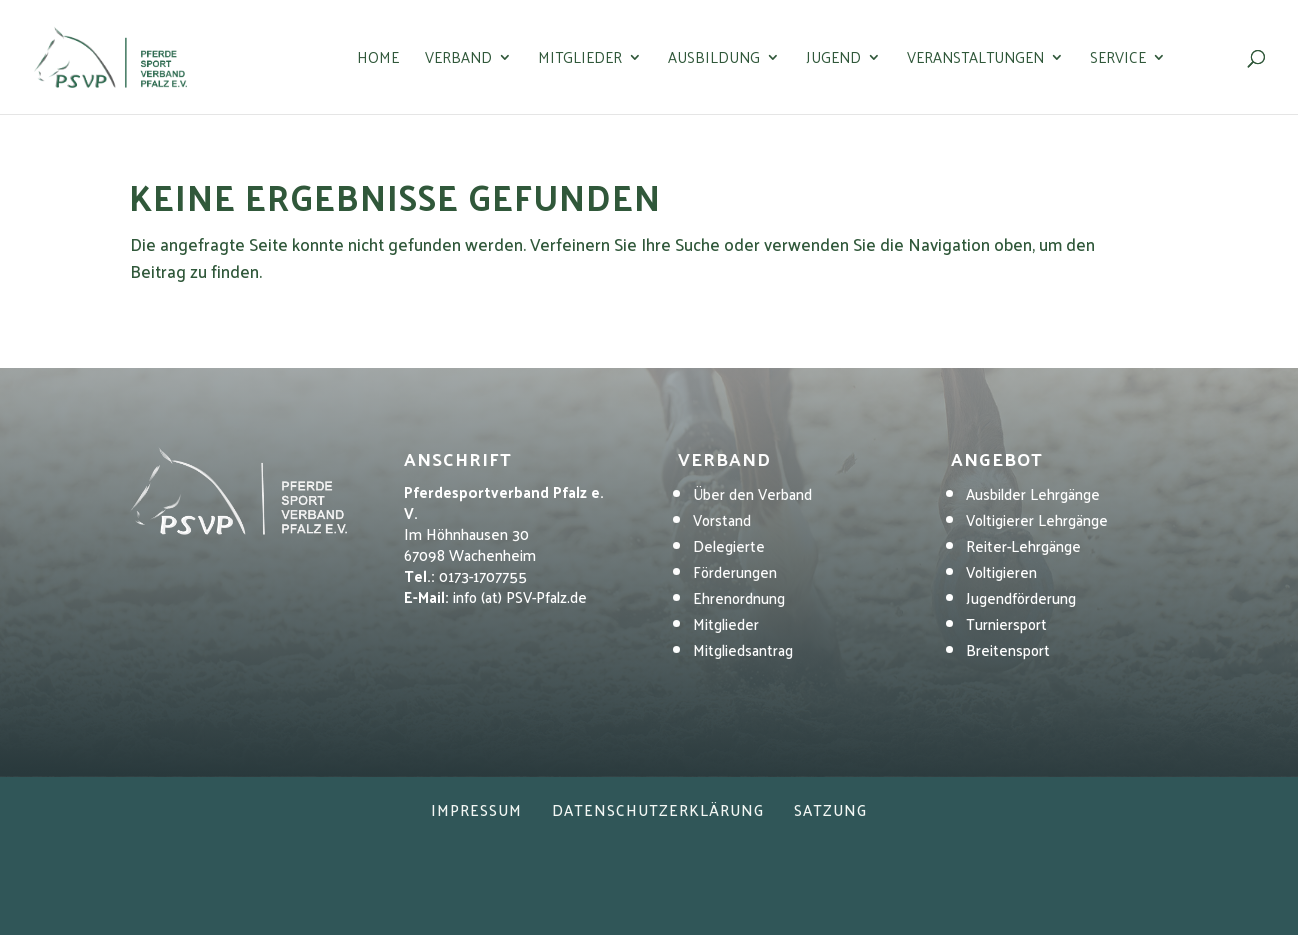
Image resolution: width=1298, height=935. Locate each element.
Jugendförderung (1021, 597)
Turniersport (1006, 623)
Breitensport (1008, 649)
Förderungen (735, 571)
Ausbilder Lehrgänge (1033, 493)
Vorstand (722, 519)
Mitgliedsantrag (743, 649)
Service (1118, 60)
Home (378, 60)
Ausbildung (714, 60)
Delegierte (729, 545)
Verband (458, 60)
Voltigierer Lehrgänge (1037, 519)
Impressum (476, 809)
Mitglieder (580, 60)
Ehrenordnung (739, 597)
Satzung (830, 809)
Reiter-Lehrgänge (1023, 545)
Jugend (833, 60)
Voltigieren (1001, 571)
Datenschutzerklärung (658, 809)
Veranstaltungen (975, 60)
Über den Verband (752, 493)
